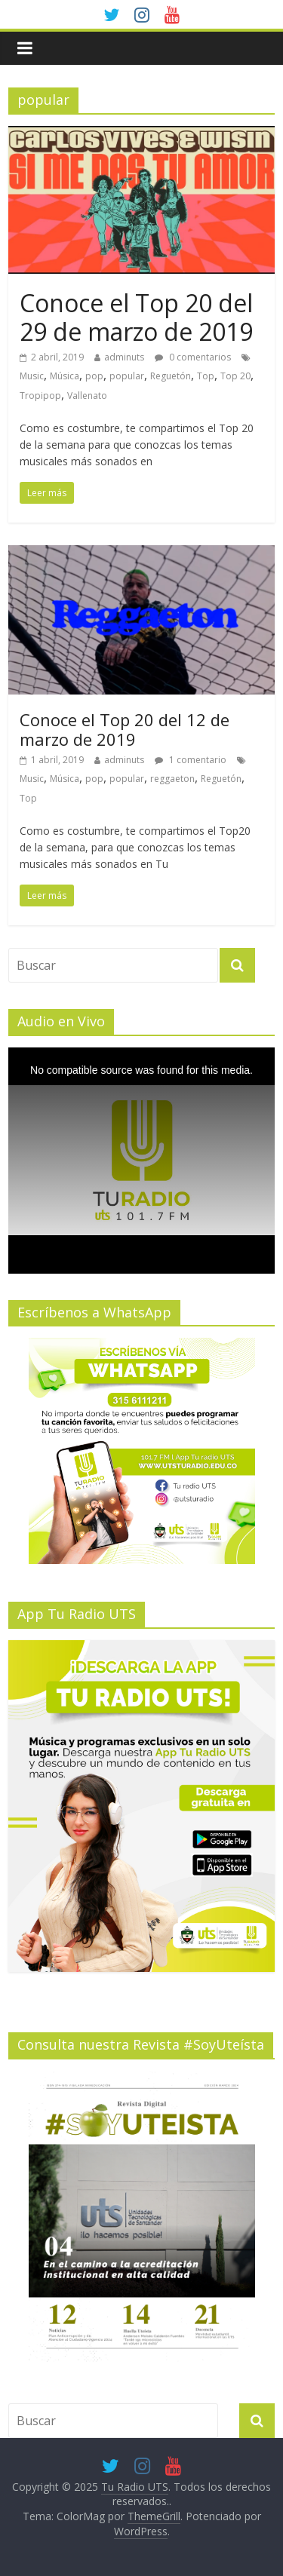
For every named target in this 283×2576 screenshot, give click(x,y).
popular (126, 376)
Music (32, 376)
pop (94, 376)
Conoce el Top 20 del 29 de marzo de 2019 (136, 317)
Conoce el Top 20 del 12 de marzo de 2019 (124, 729)
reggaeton (172, 778)
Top (205, 376)
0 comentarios (193, 357)
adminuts (124, 357)
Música (64, 376)
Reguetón (170, 376)
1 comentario (190, 759)
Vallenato (87, 395)
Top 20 (235, 376)
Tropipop (40, 395)
